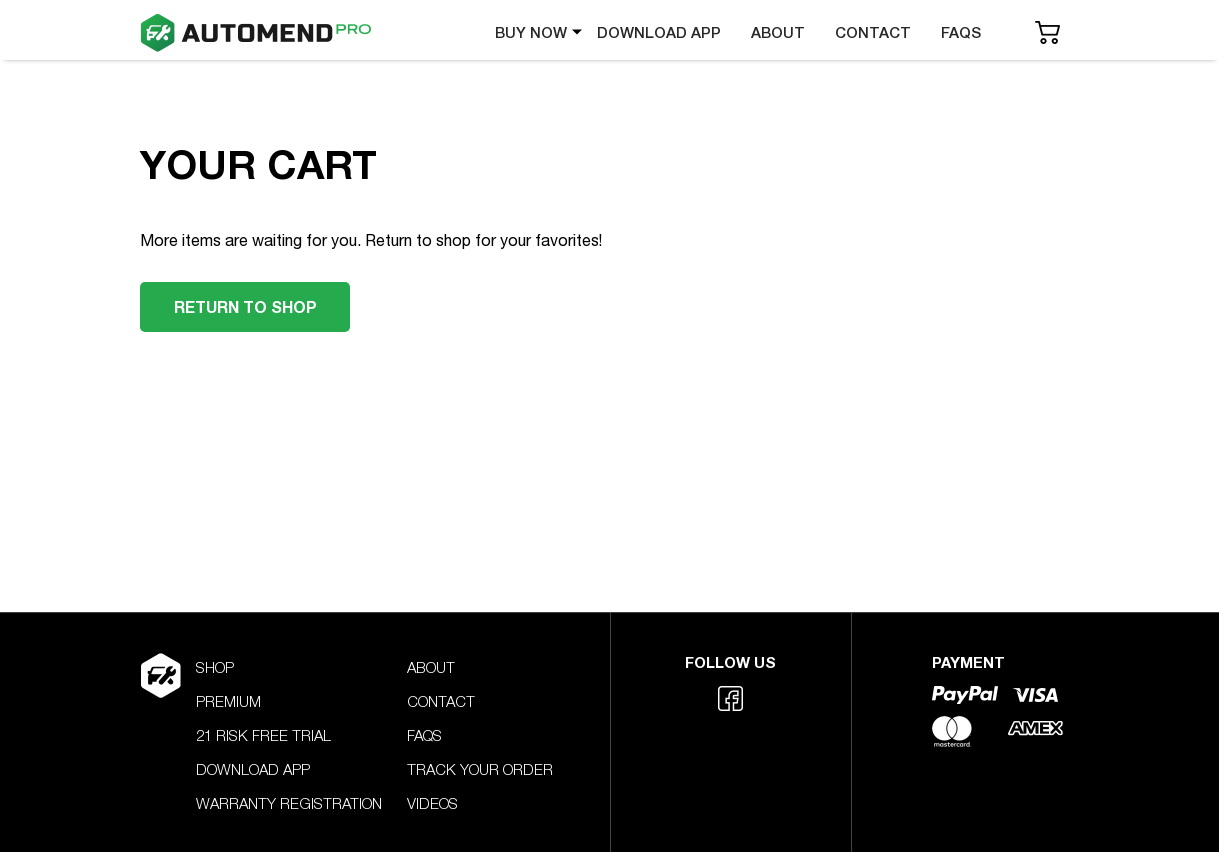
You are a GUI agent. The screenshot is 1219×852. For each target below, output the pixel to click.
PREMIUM (228, 703)
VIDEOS (432, 805)
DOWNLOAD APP (659, 32)
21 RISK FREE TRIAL (263, 737)
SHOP (215, 669)
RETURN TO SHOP (244, 306)
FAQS (961, 32)
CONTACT (873, 32)
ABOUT (778, 32)
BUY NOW (531, 32)
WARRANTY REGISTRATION (289, 805)
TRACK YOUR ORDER (480, 771)
